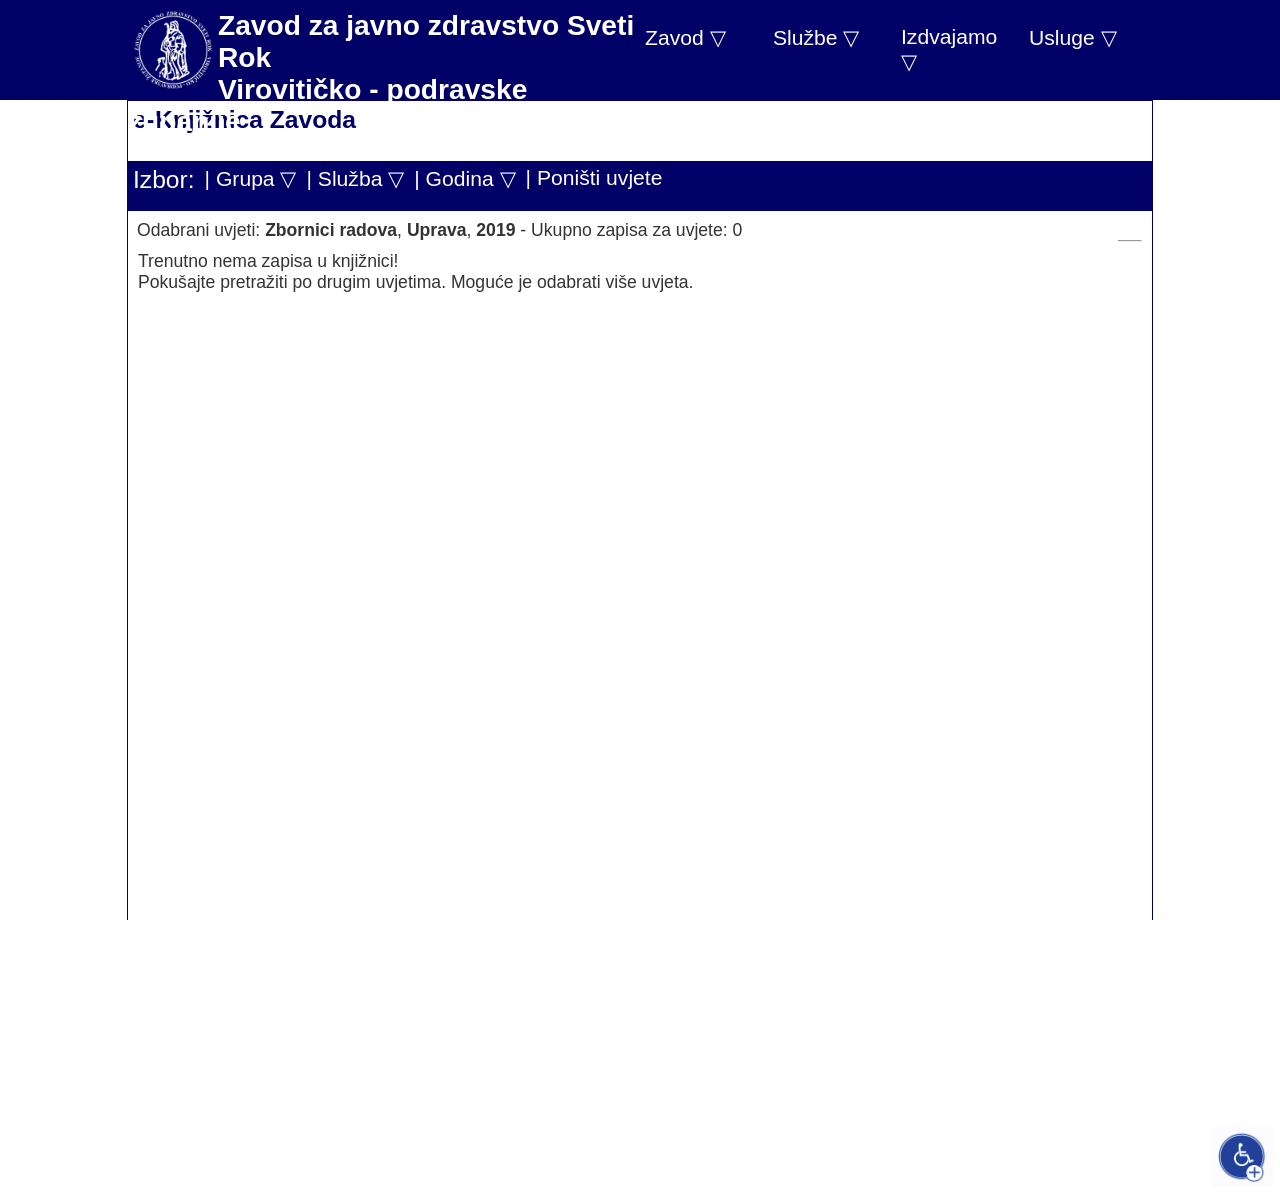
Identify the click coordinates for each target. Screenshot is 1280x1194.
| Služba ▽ (355, 178)
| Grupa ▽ (251, 178)
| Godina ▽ (464, 178)
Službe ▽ (816, 37)
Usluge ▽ (1073, 37)
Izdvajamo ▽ (949, 49)
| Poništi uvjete (594, 177)
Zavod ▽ (685, 37)
